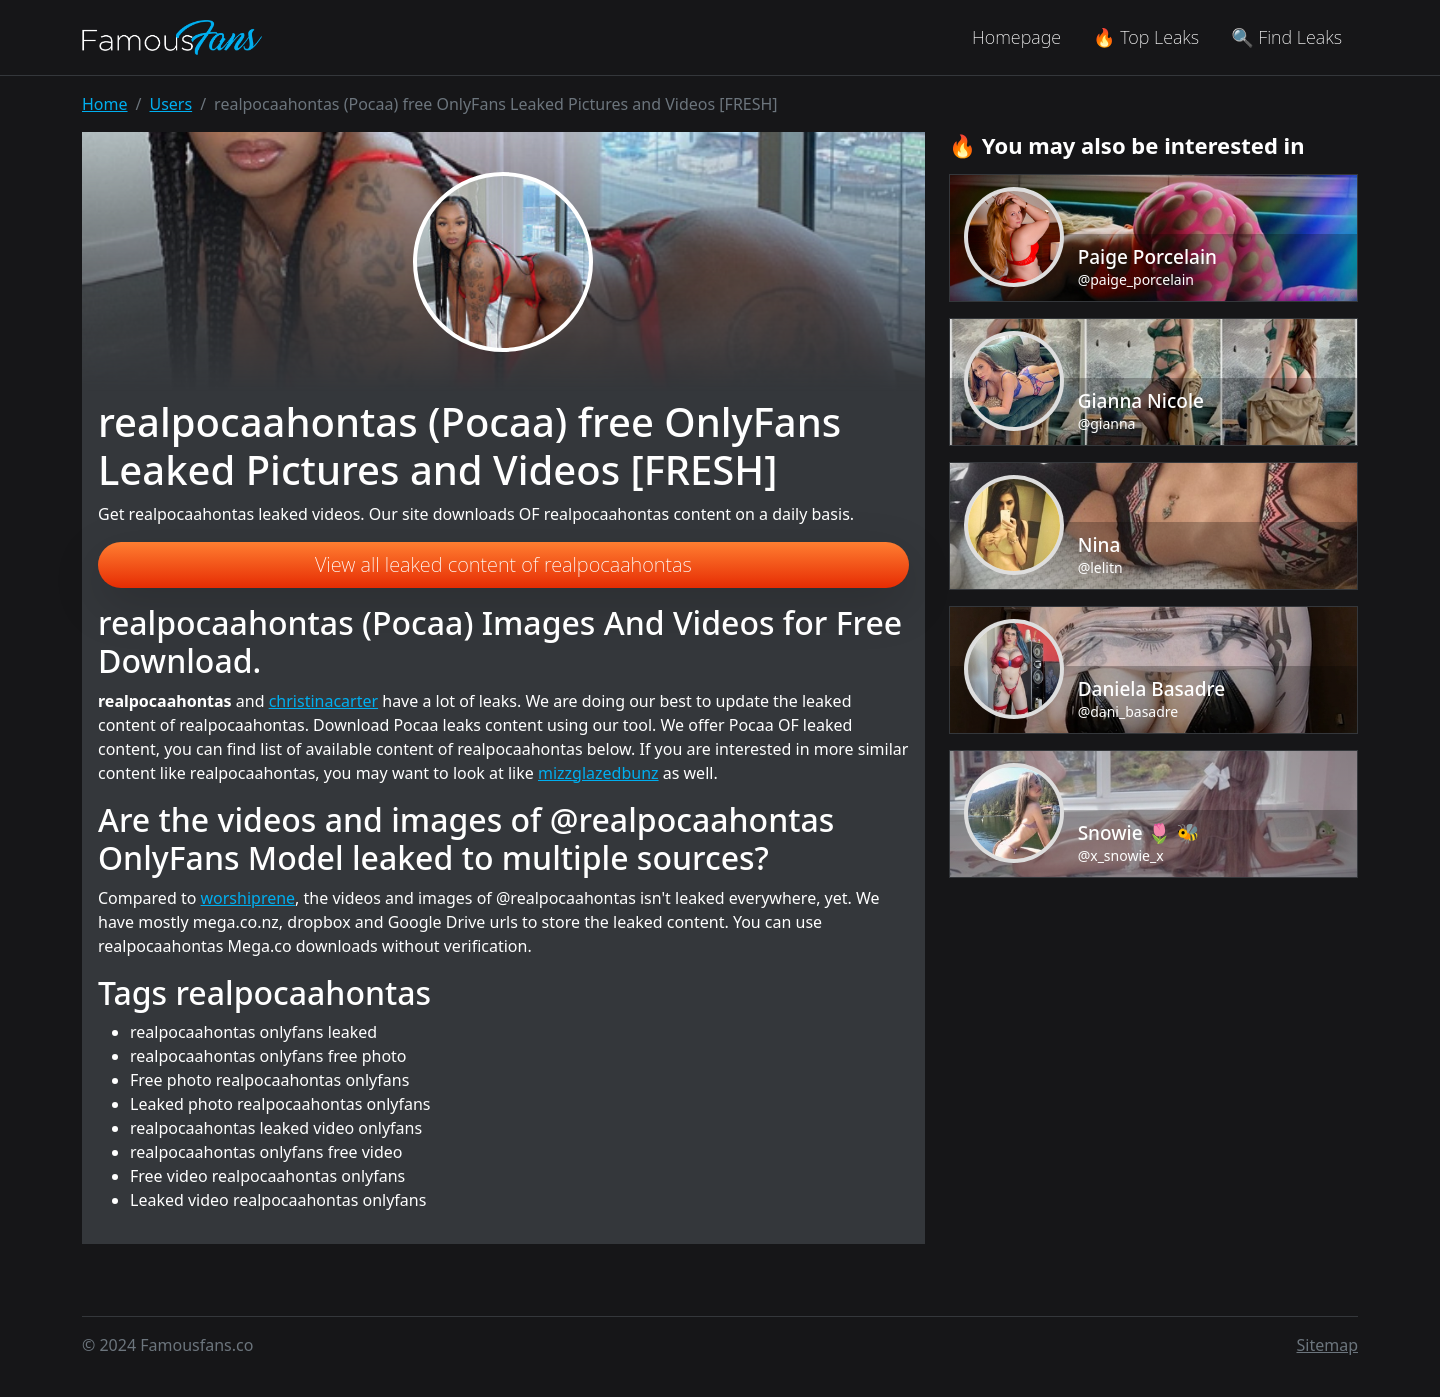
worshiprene (248, 898)
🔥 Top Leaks (1146, 37)
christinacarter (323, 701)
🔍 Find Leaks (1286, 37)
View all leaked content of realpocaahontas (503, 564)
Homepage (1016, 37)
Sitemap (1328, 1345)
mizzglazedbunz (598, 773)
